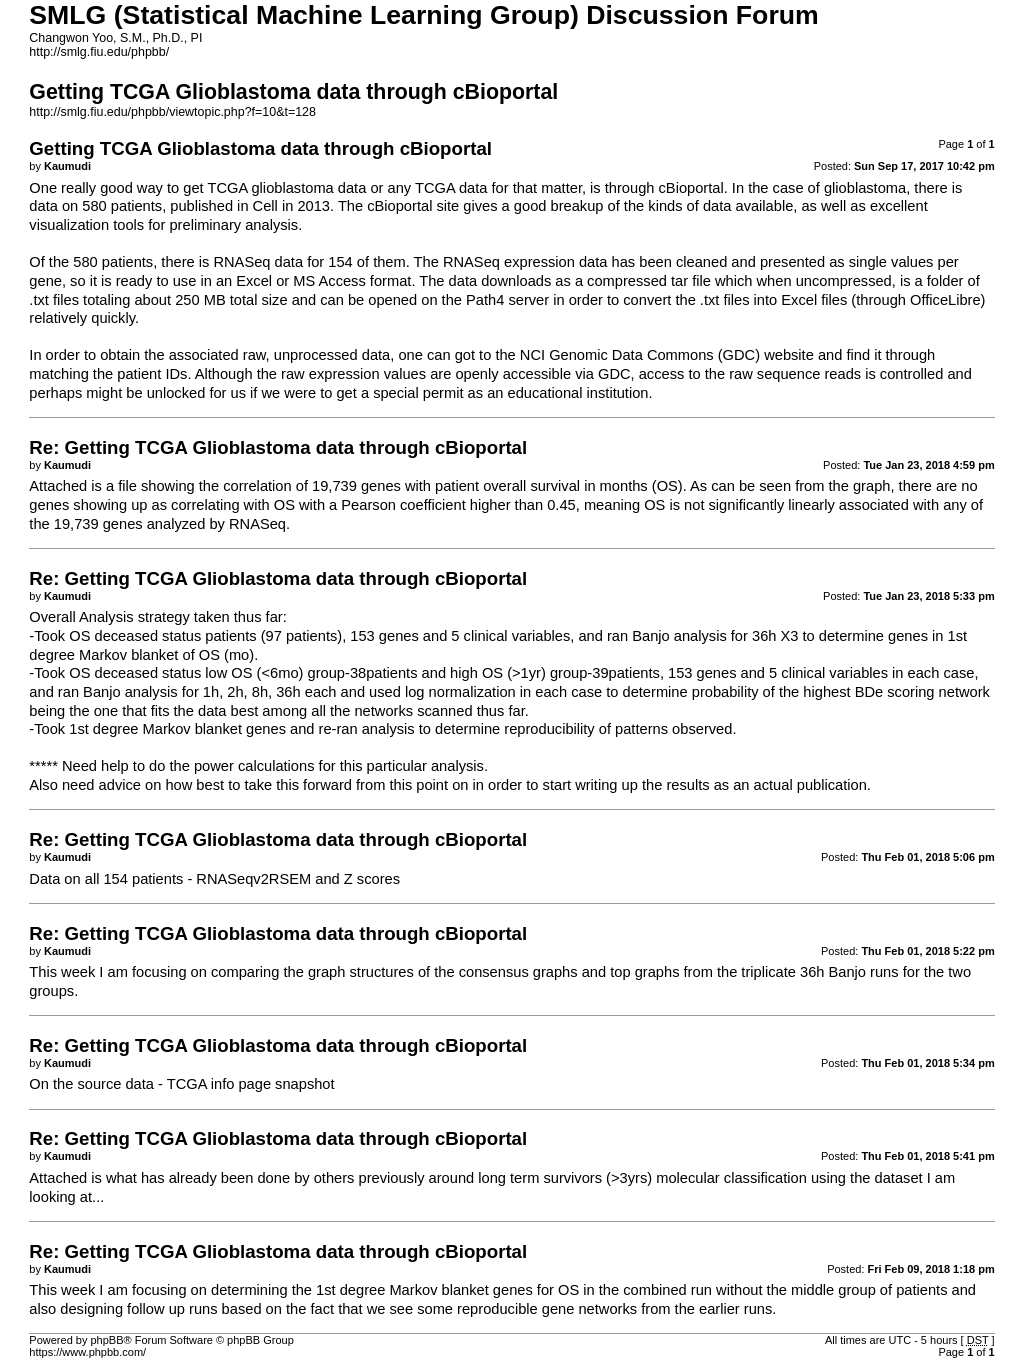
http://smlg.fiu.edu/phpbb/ (99, 52)
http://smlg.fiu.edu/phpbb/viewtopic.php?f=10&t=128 (172, 112)
